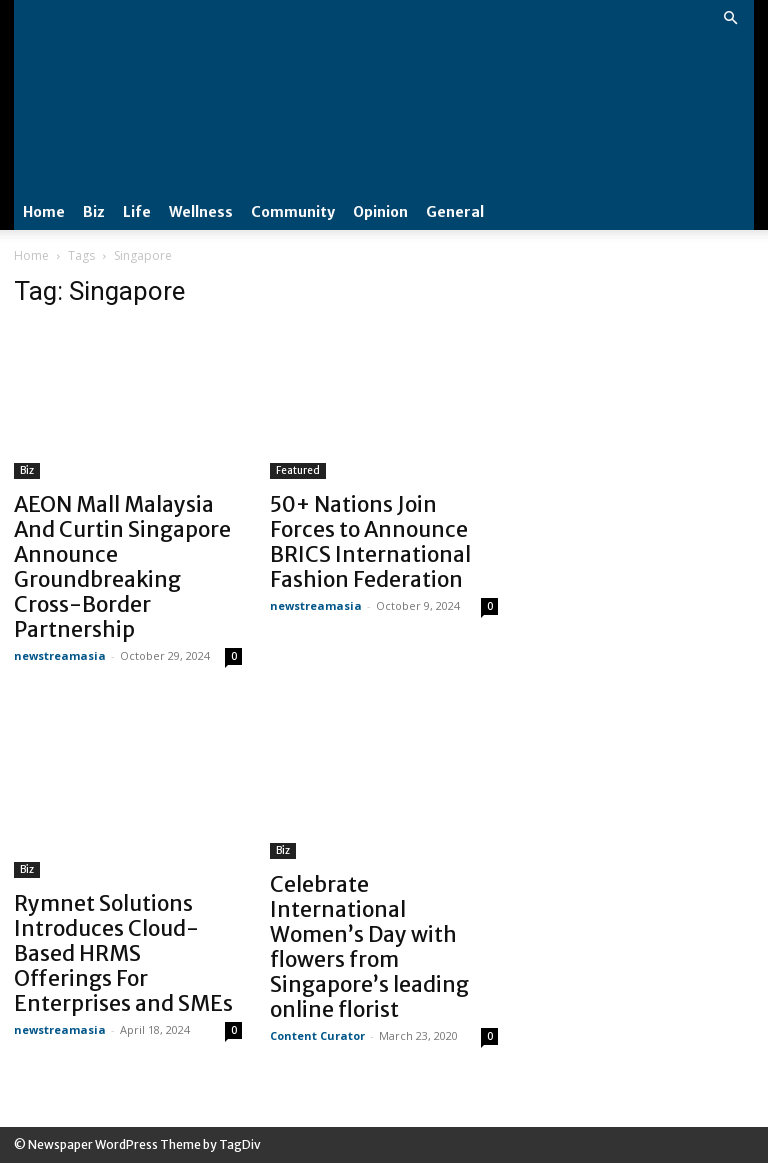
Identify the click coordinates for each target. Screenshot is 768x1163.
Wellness (201, 212)
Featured (298, 470)
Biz (94, 212)
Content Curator (317, 1035)
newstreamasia (60, 655)
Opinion (380, 212)
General (455, 212)
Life (137, 212)
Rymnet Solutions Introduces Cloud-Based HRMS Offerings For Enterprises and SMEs (123, 953)
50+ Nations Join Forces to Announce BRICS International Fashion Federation (370, 542)
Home (44, 212)
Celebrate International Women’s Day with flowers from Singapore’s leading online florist (369, 947)
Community (293, 212)
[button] (730, 18)
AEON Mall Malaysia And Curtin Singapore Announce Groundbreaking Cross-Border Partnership (122, 567)
